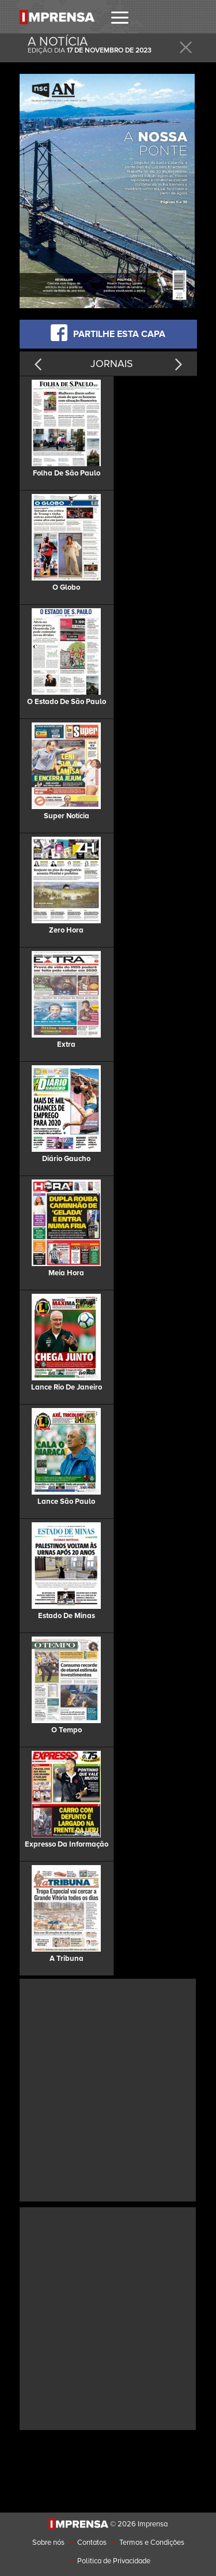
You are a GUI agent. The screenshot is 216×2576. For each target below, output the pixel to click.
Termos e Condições (151, 2542)
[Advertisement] (108, 2088)
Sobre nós (48, 2542)
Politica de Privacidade (113, 2561)
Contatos (92, 2542)
